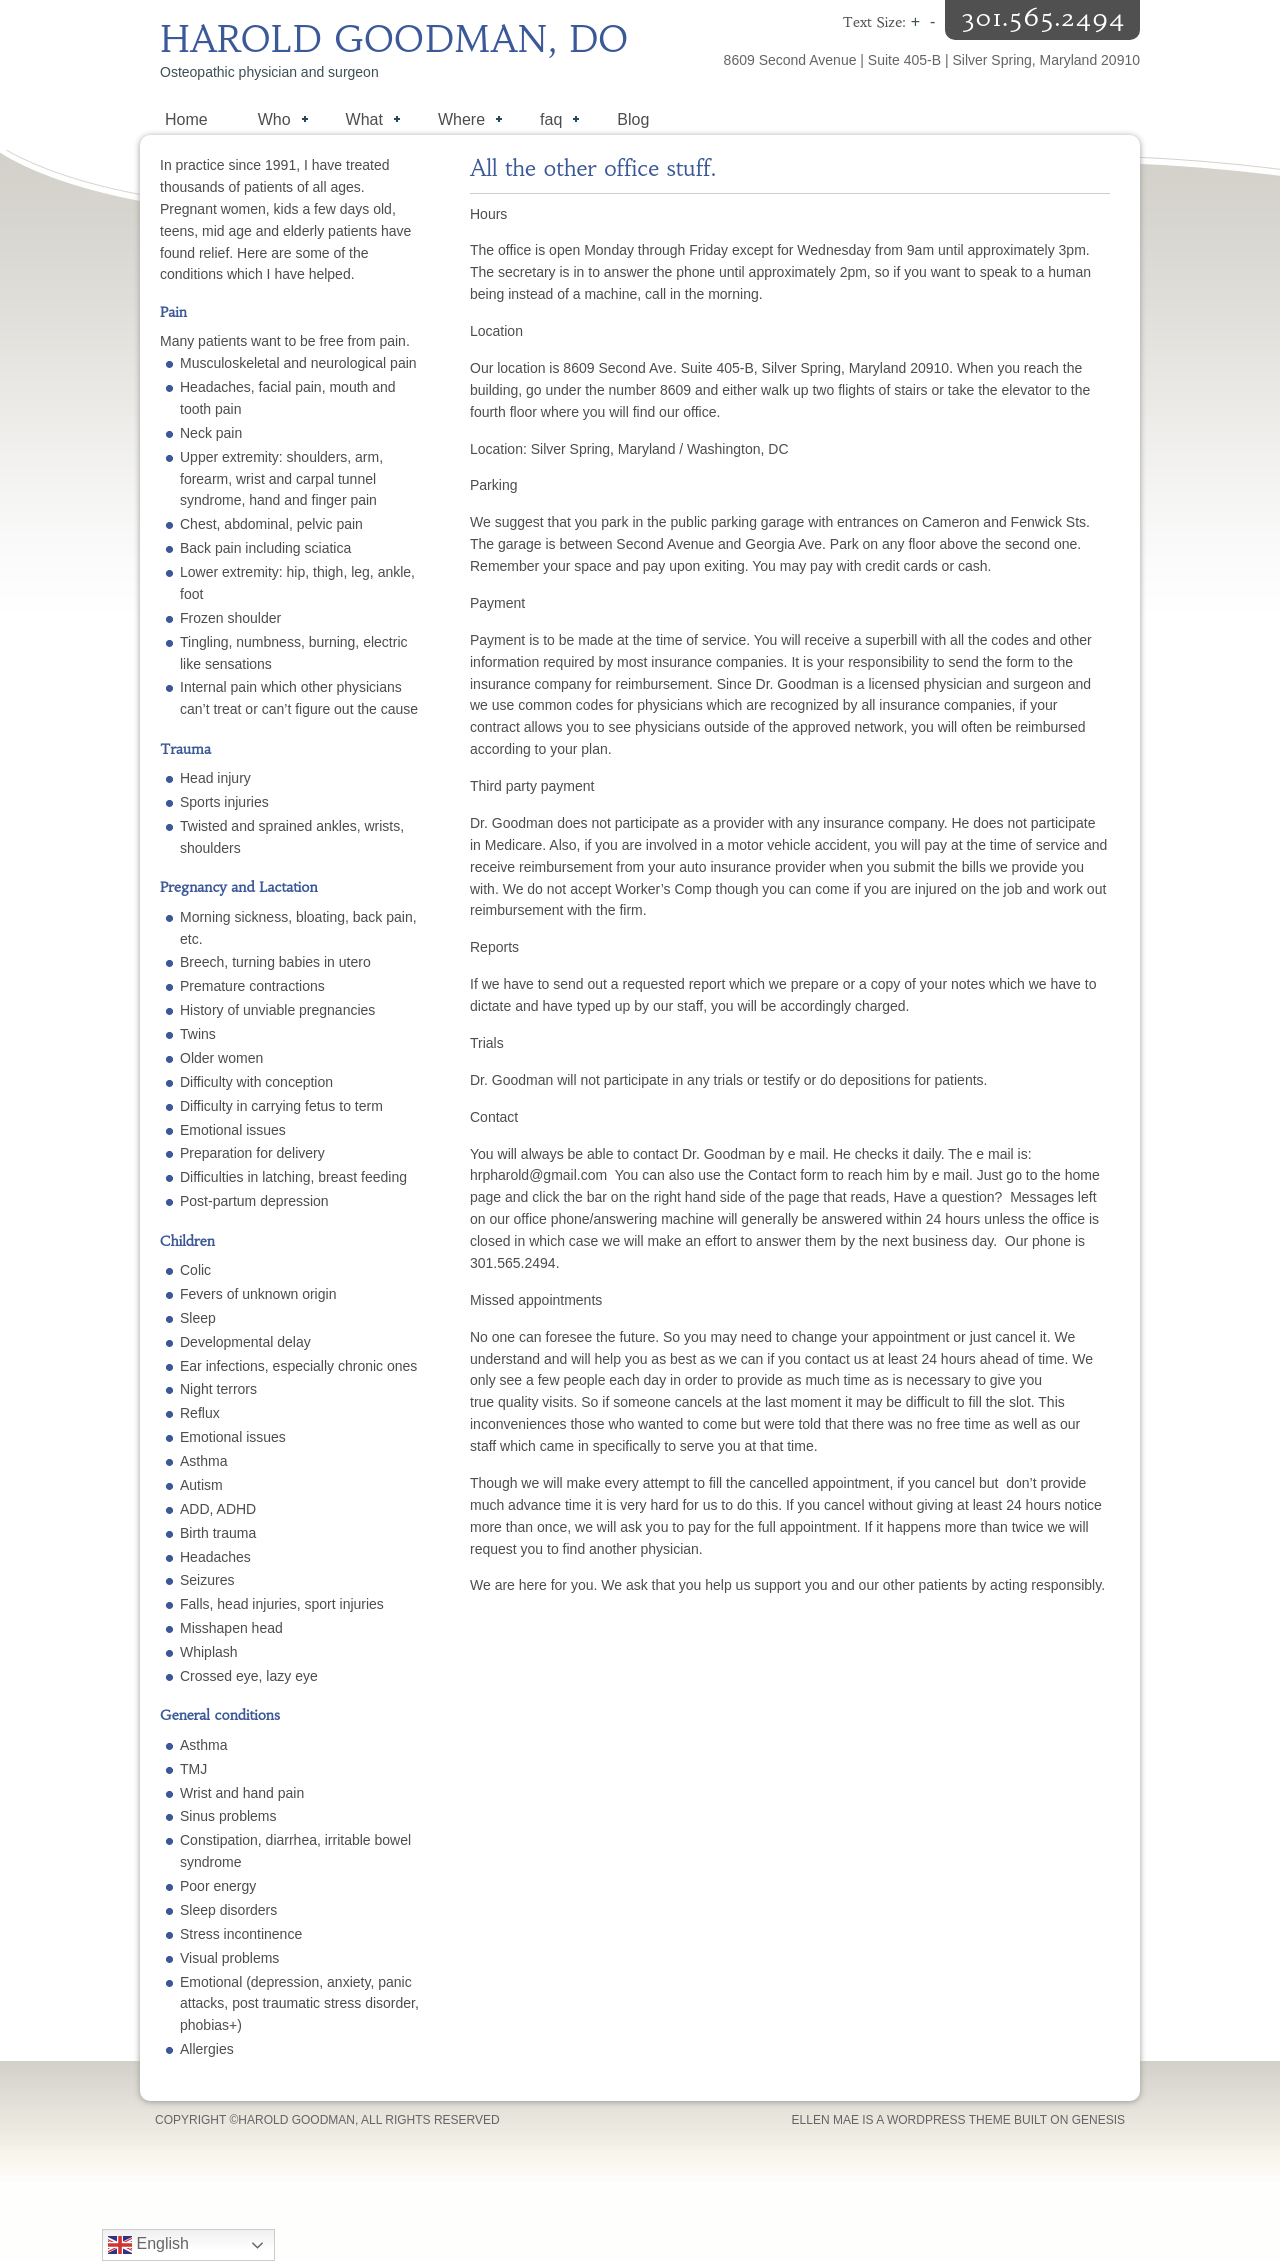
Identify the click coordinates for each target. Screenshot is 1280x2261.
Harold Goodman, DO (394, 39)
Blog (633, 119)
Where (460, 121)
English (148, 2245)
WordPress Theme (949, 2120)
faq (549, 121)
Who (273, 121)
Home (186, 119)
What (363, 121)
